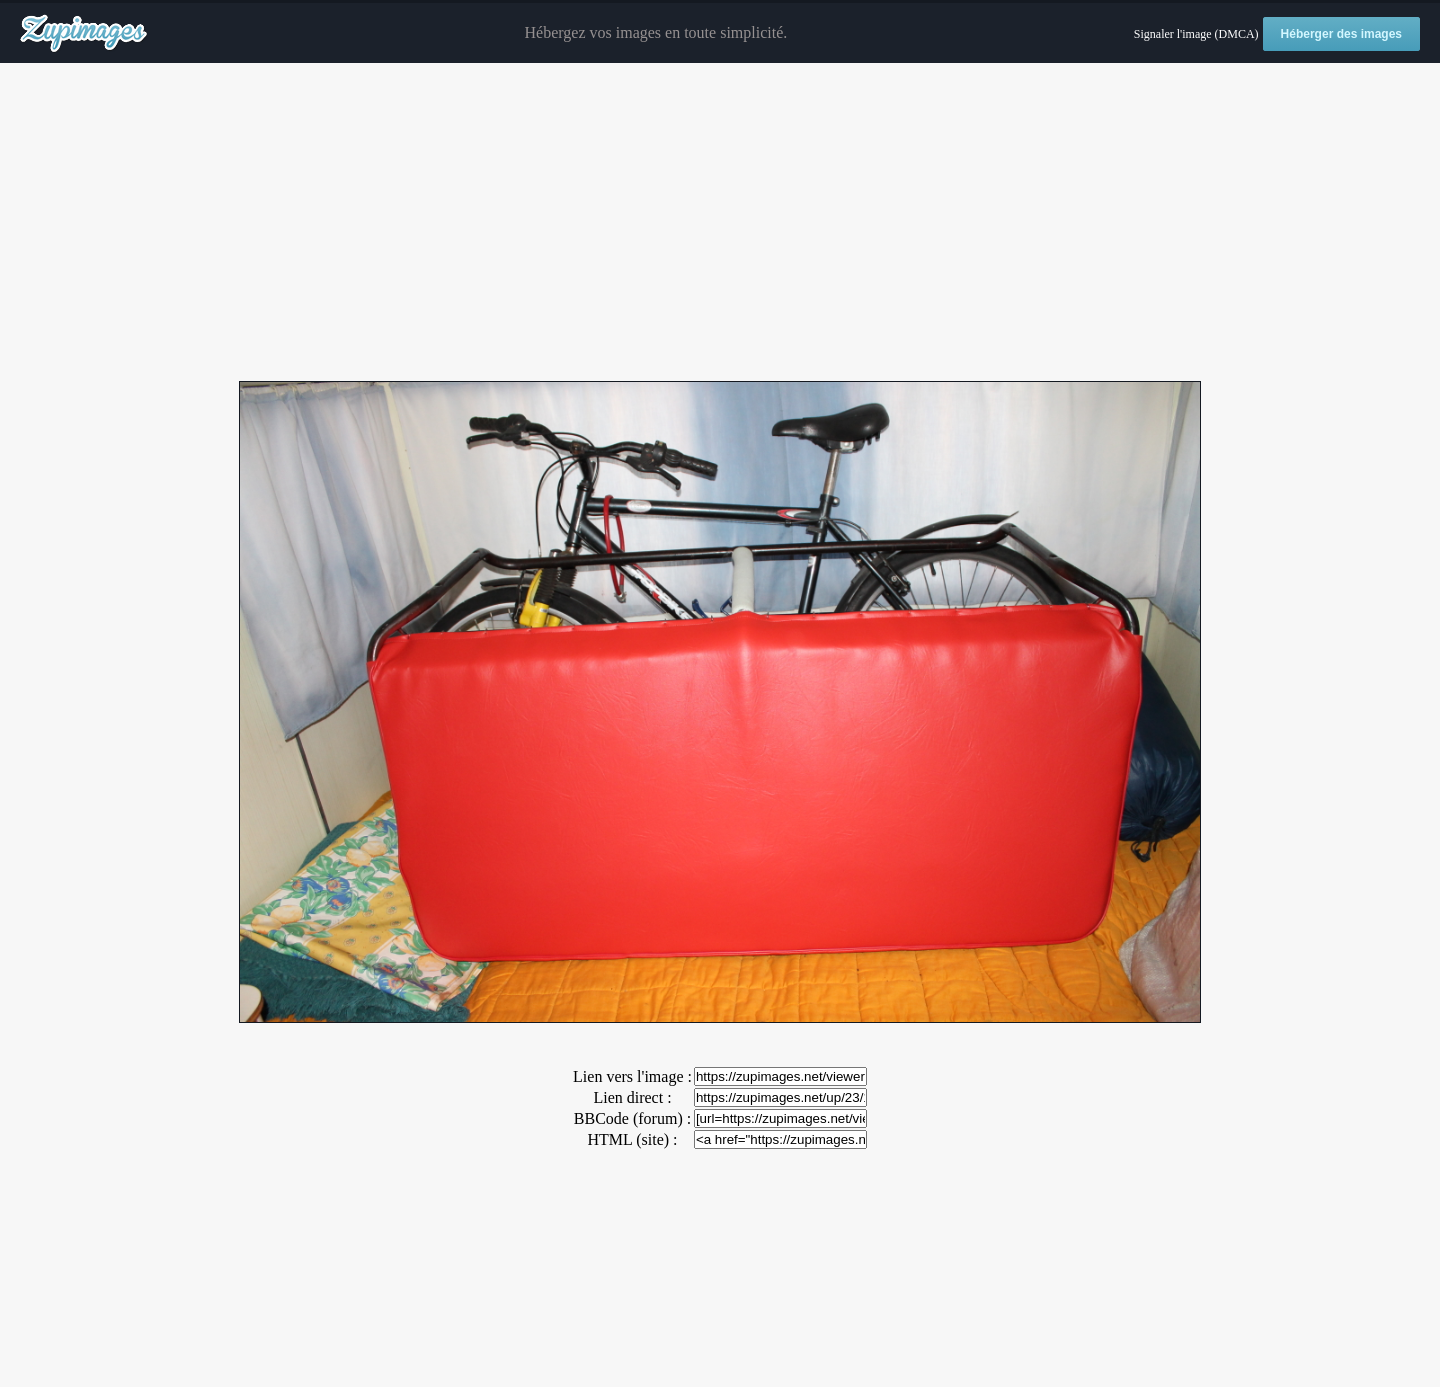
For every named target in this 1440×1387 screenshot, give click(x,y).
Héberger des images (1341, 34)
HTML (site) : (632, 1139)
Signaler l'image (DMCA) (1196, 34)
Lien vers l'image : (632, 1076)
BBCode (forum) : (632, 1118)
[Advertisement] (720, 223)
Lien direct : (632, 1097)
